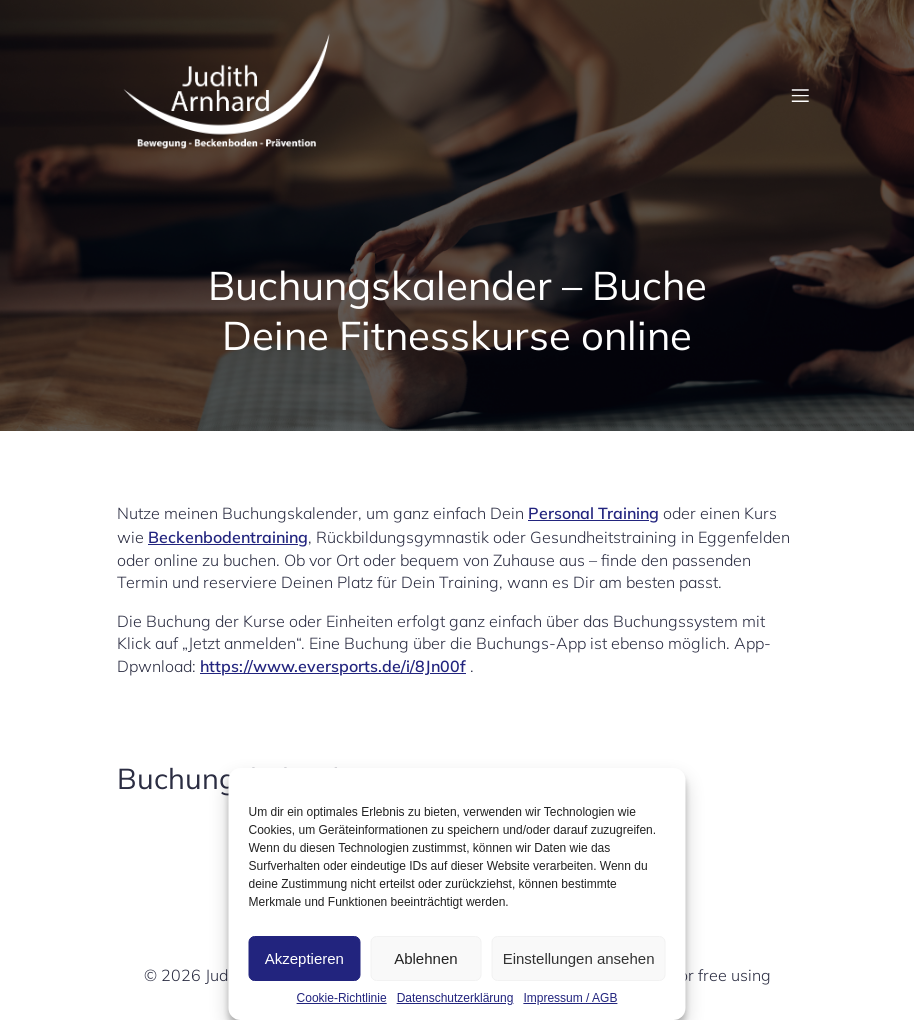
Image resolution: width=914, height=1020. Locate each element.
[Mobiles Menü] (800, 95)
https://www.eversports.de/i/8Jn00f (333, 666)
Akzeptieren (304, 958)
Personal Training (593, 513)
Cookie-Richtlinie (342, 998)
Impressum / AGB (570, 998)
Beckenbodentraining (228, 537)
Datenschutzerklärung (455, 998)
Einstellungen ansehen (579, 958)
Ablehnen (425, 958)
